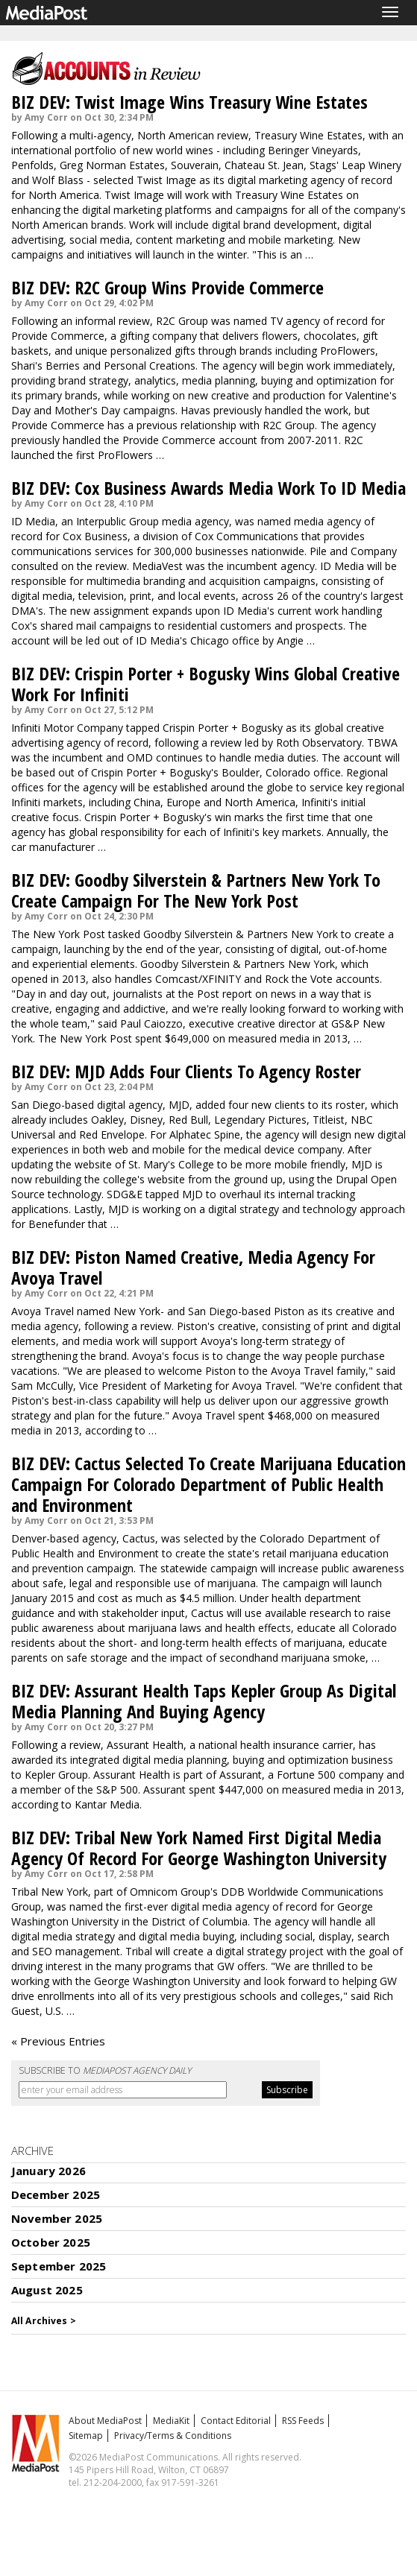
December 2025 (55, 2194)
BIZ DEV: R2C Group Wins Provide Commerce (167, 287)
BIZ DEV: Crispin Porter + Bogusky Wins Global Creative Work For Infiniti (205, 683)
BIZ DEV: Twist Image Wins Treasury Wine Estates (189, 101)
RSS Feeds (303, 2420)
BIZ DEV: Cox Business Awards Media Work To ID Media (208, 487)
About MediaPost (105, 2420)
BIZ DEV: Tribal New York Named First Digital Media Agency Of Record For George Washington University (198, 1847)
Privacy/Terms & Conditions (172, 2435)
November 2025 (56, 2218)
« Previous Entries (58, 2041)
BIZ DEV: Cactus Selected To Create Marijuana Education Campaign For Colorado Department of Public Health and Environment (208, 1484)
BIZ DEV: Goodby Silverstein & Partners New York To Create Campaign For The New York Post (195, 890)
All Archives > (43, 2320)
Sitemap (86, 2435)
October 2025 (50, 2242)
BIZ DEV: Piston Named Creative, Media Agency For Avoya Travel (193, 1267)
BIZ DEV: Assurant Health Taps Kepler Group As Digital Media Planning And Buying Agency (203, 1701)
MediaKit (171, 2420)
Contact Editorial (236, 2420)
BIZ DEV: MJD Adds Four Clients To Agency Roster (186, 1071)
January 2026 (48, 2170)
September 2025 (58, 2266)
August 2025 (47, 2289)
